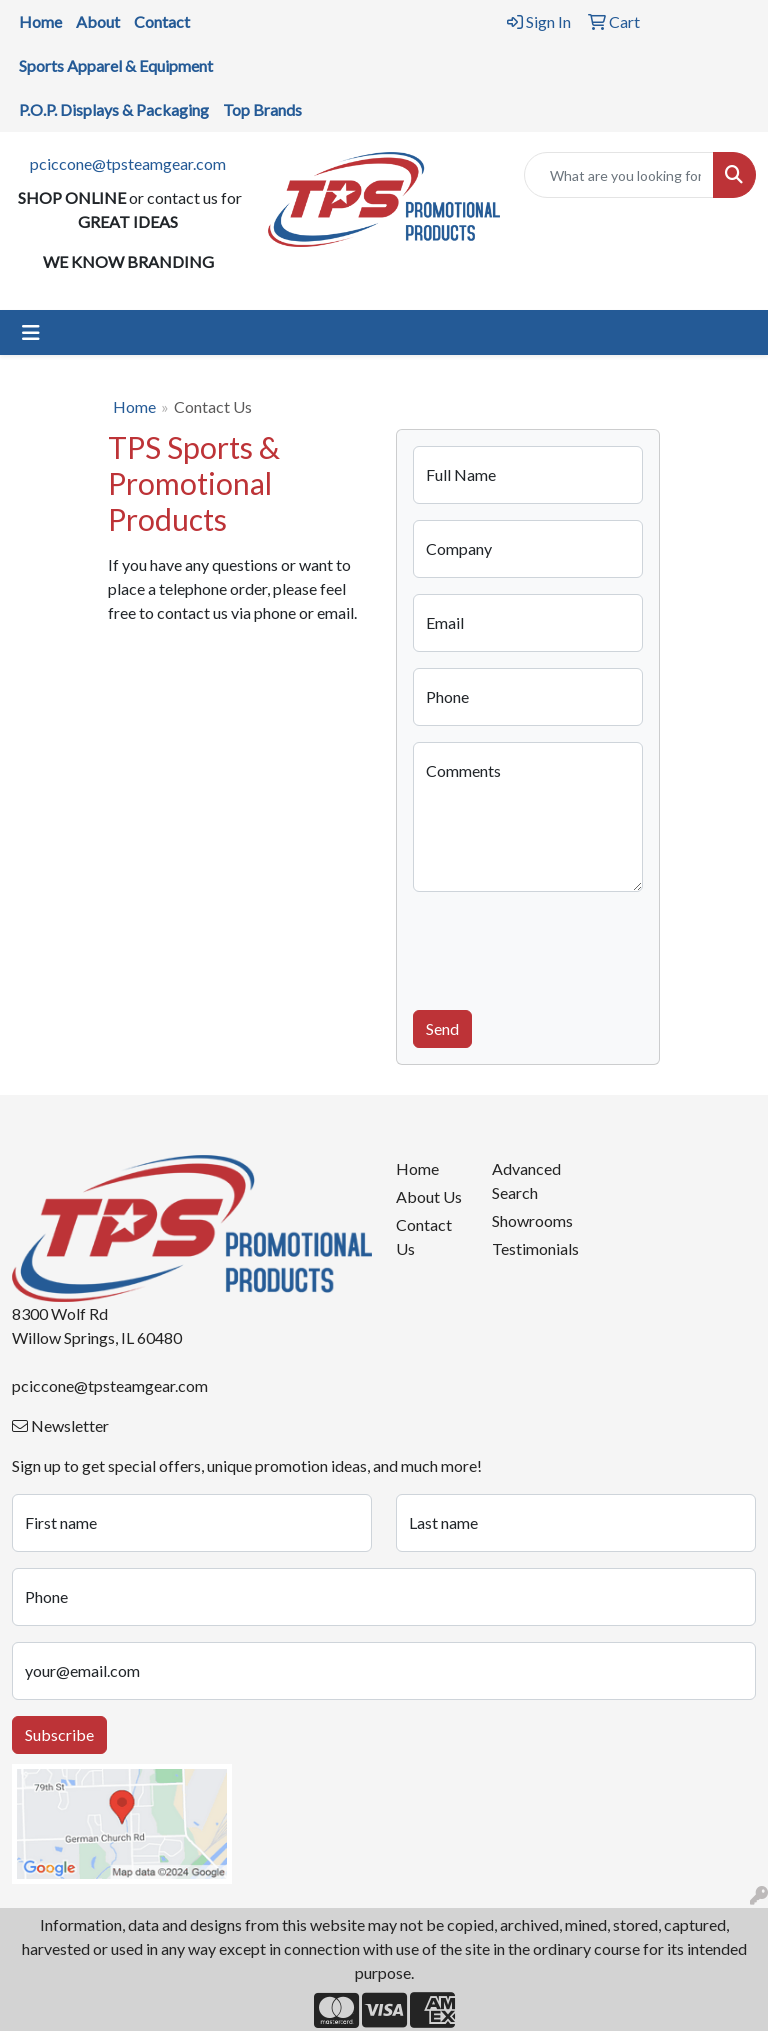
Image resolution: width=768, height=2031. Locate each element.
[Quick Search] (619, 175)
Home (134, 406)
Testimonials (528, 1248)
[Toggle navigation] (31, 332)
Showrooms (528, 1220)
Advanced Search (526, 1180)
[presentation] (565, 947)
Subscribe (59, 1734)
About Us (429, 1196)
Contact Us (424, 1236)
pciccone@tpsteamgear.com (128, 163)
